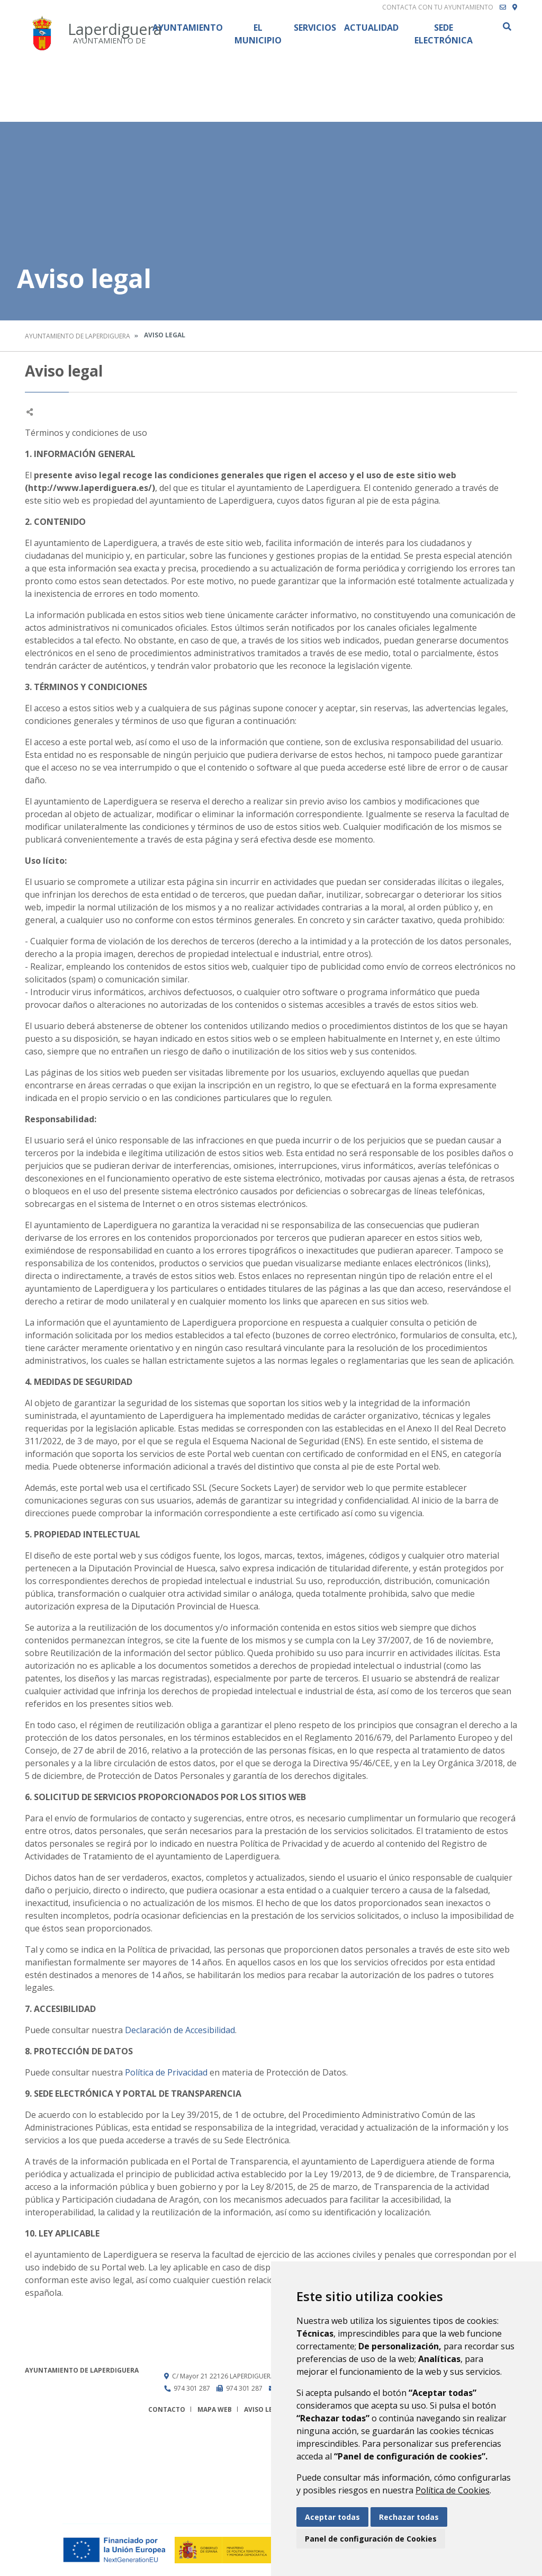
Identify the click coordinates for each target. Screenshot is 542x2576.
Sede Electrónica (443, 34)
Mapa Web (214, 2409)
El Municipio (258, 34)
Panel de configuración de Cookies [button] (371, 2539)
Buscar (506, 26)
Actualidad (371, 27)
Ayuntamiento (187, 27)
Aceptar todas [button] (332, 2517)
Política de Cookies (452, 2490)
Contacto (166, 2409)
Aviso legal (264, 2409)
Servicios (315, 27)
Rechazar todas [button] (409, 2517)
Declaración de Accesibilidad (180, 2030)
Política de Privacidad (167, 2072)
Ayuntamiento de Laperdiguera (77, 336)
